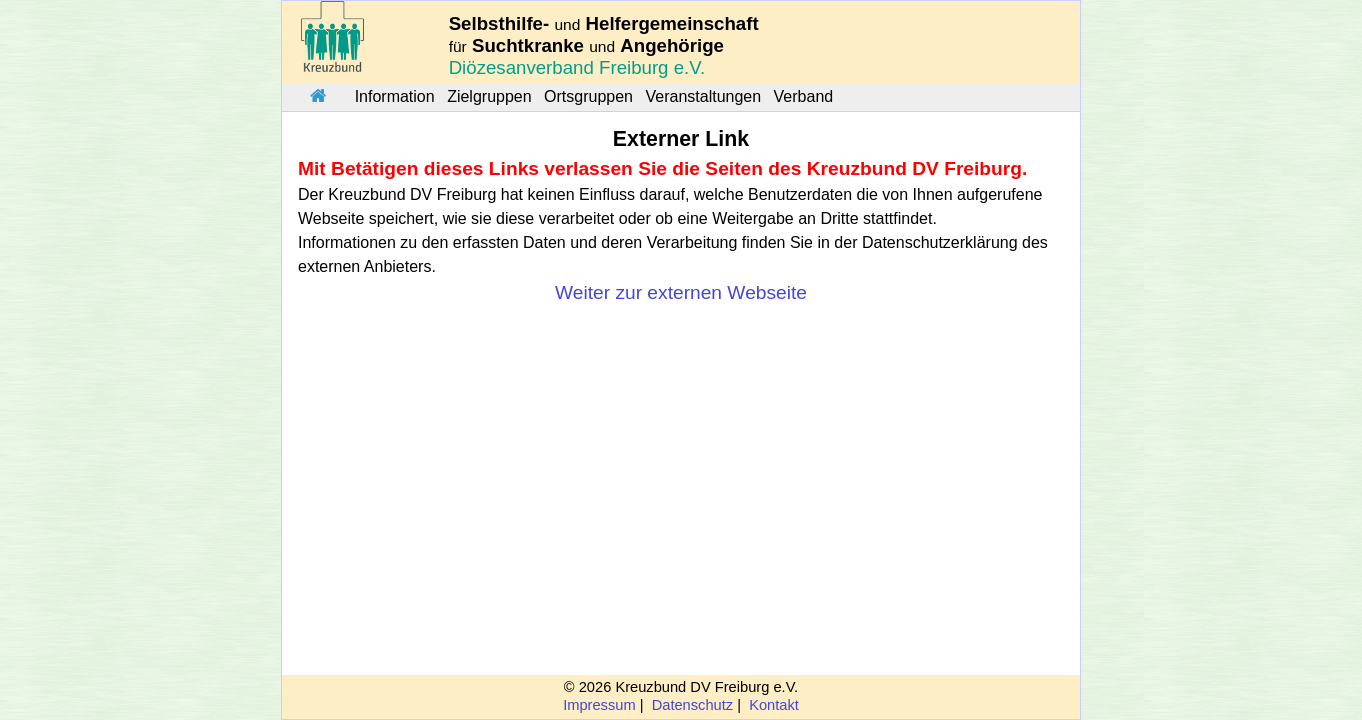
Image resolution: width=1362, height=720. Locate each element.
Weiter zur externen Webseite (681, 292)
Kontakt (774, 705)
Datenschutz (692, 705)
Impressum (599, 705)
